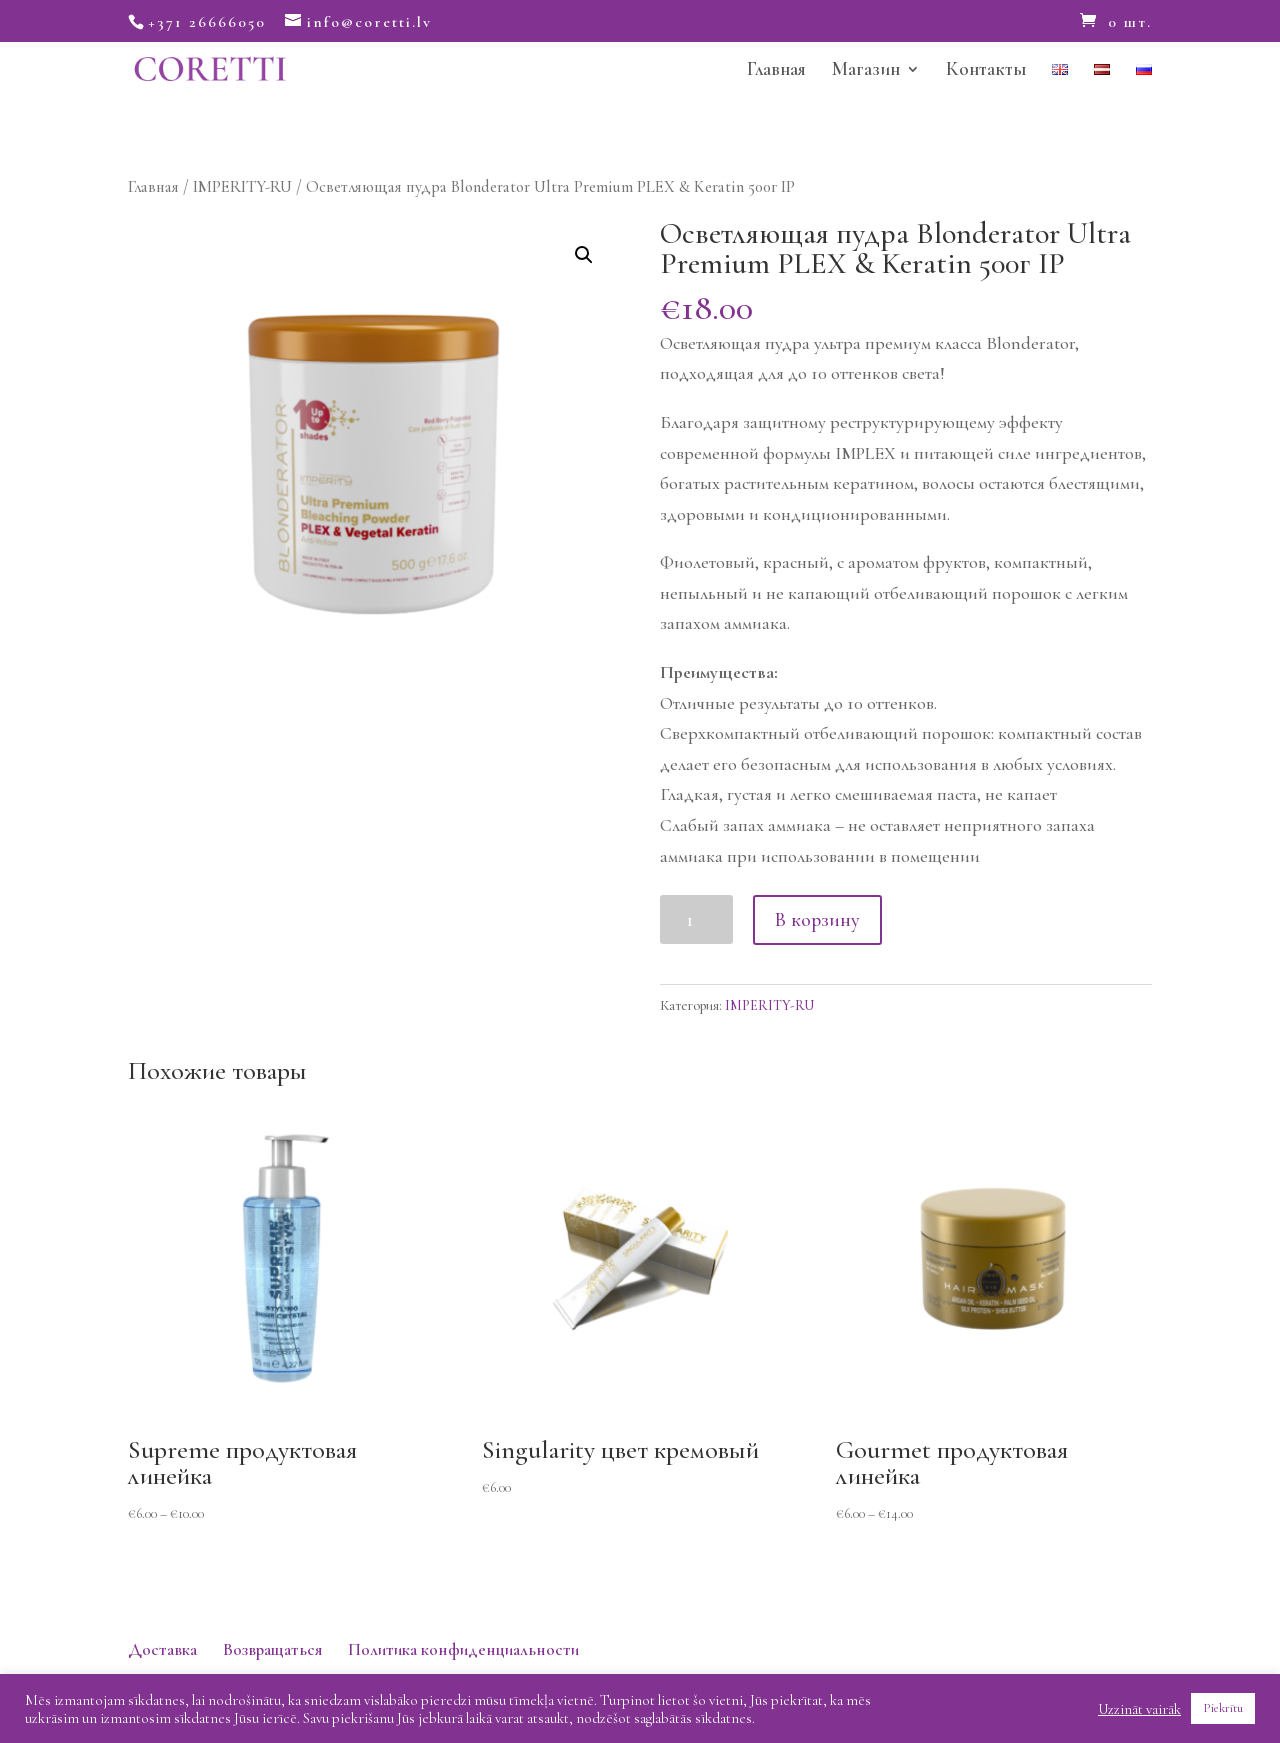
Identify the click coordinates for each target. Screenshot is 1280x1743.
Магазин (866, 71)
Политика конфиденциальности (463, 1649)
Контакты (986, 71)
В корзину (817, 920)
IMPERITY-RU (242, 187)
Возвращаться (272, 1649)
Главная (776, 71)
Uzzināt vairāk (1139, 1709)
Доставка (162, 1649)
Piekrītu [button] (1223, 1708)
